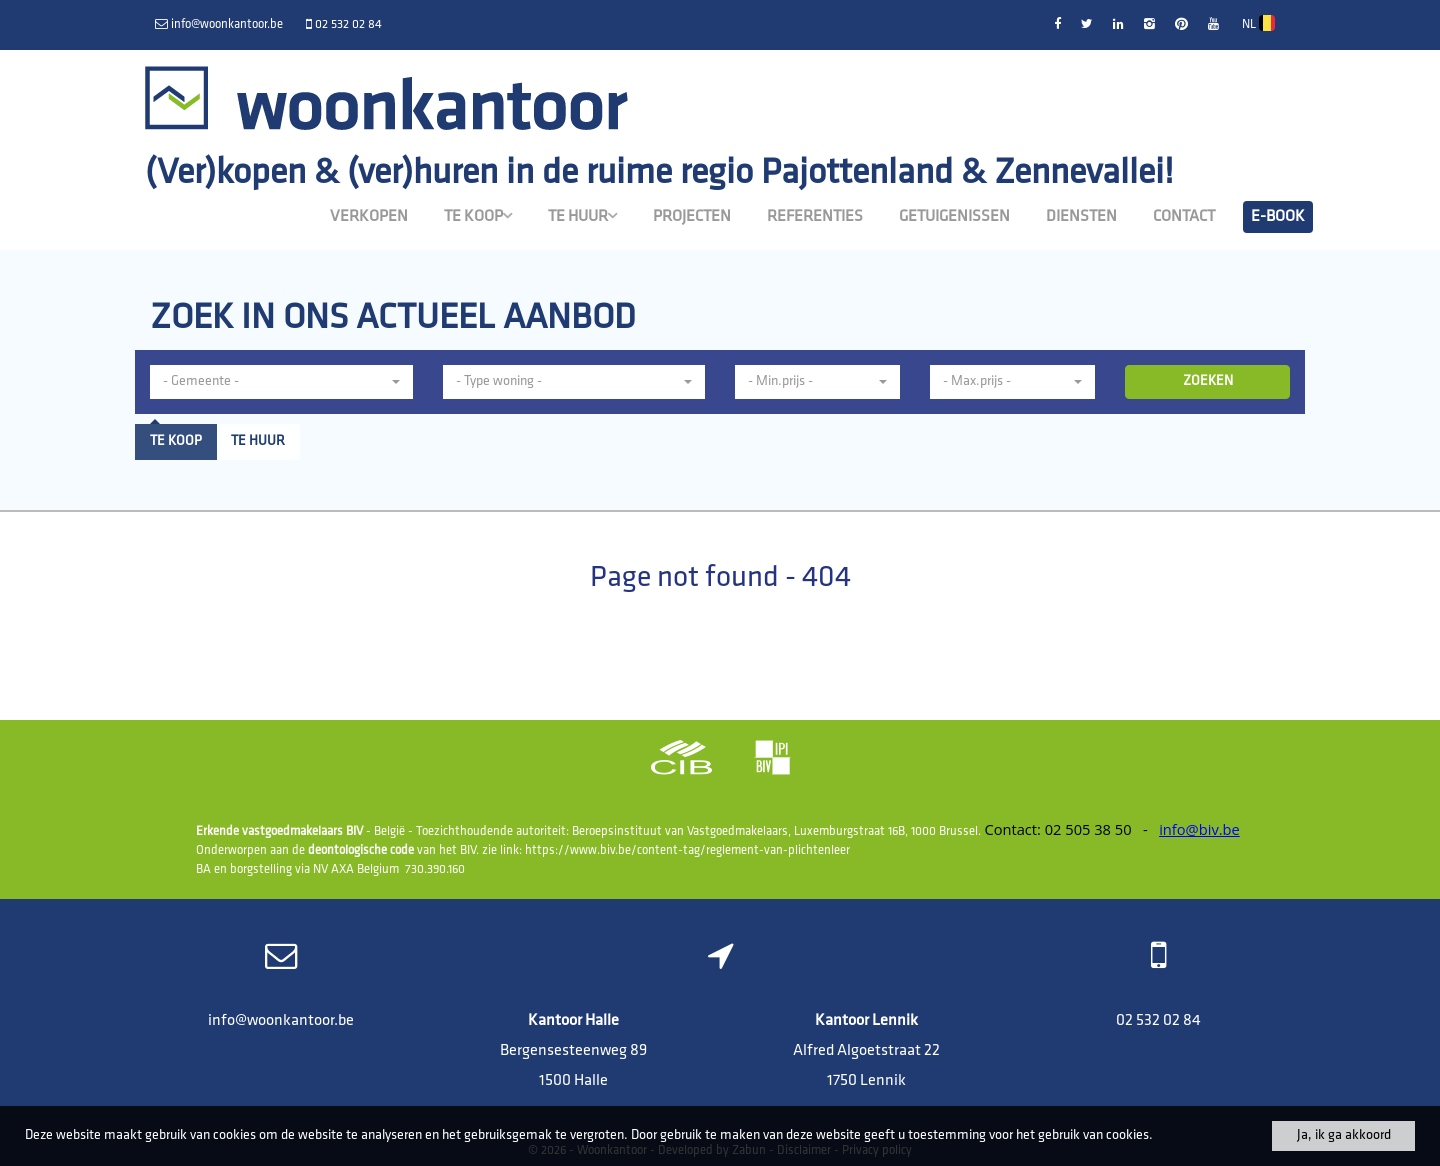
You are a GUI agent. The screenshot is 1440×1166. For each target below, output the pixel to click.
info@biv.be (1199, 829)
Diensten (1081, 217)
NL (1258, 23)
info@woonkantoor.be (281, 1021)
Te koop (478, 216)
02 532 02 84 (1158, 1021)
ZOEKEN (1208, 381)
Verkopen (369, 217)
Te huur (582, 216)
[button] (281, 382)
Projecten (692, 217)
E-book (1278, 217)
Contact (1184, 217)
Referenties (815, 217)
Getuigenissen (954, 217)
